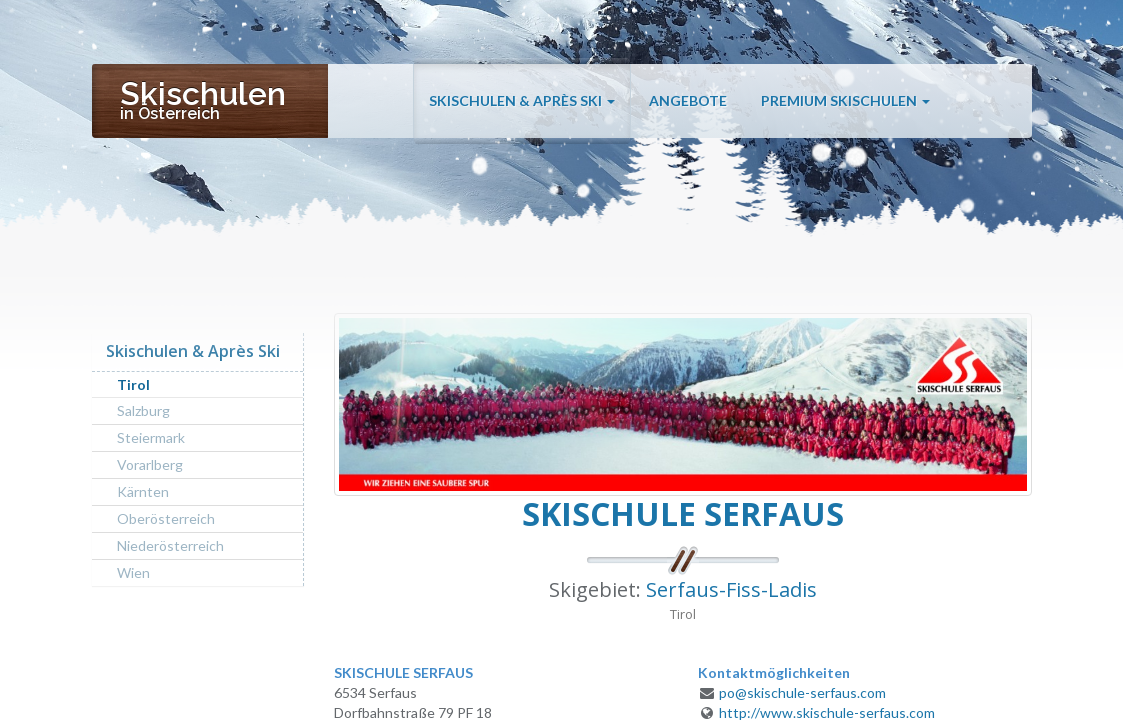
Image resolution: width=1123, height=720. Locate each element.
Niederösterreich (170, 545)
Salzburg (143, 410)
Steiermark (151, 437)
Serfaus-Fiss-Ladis (731, 589)
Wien (133, 572)
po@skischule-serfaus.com (802, 692)
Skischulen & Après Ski (522, 112)
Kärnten (143, 491)
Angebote (688, 112)
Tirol (133, 384)
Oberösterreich (166, 518)
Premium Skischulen (845, 112)
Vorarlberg (150, 464)
